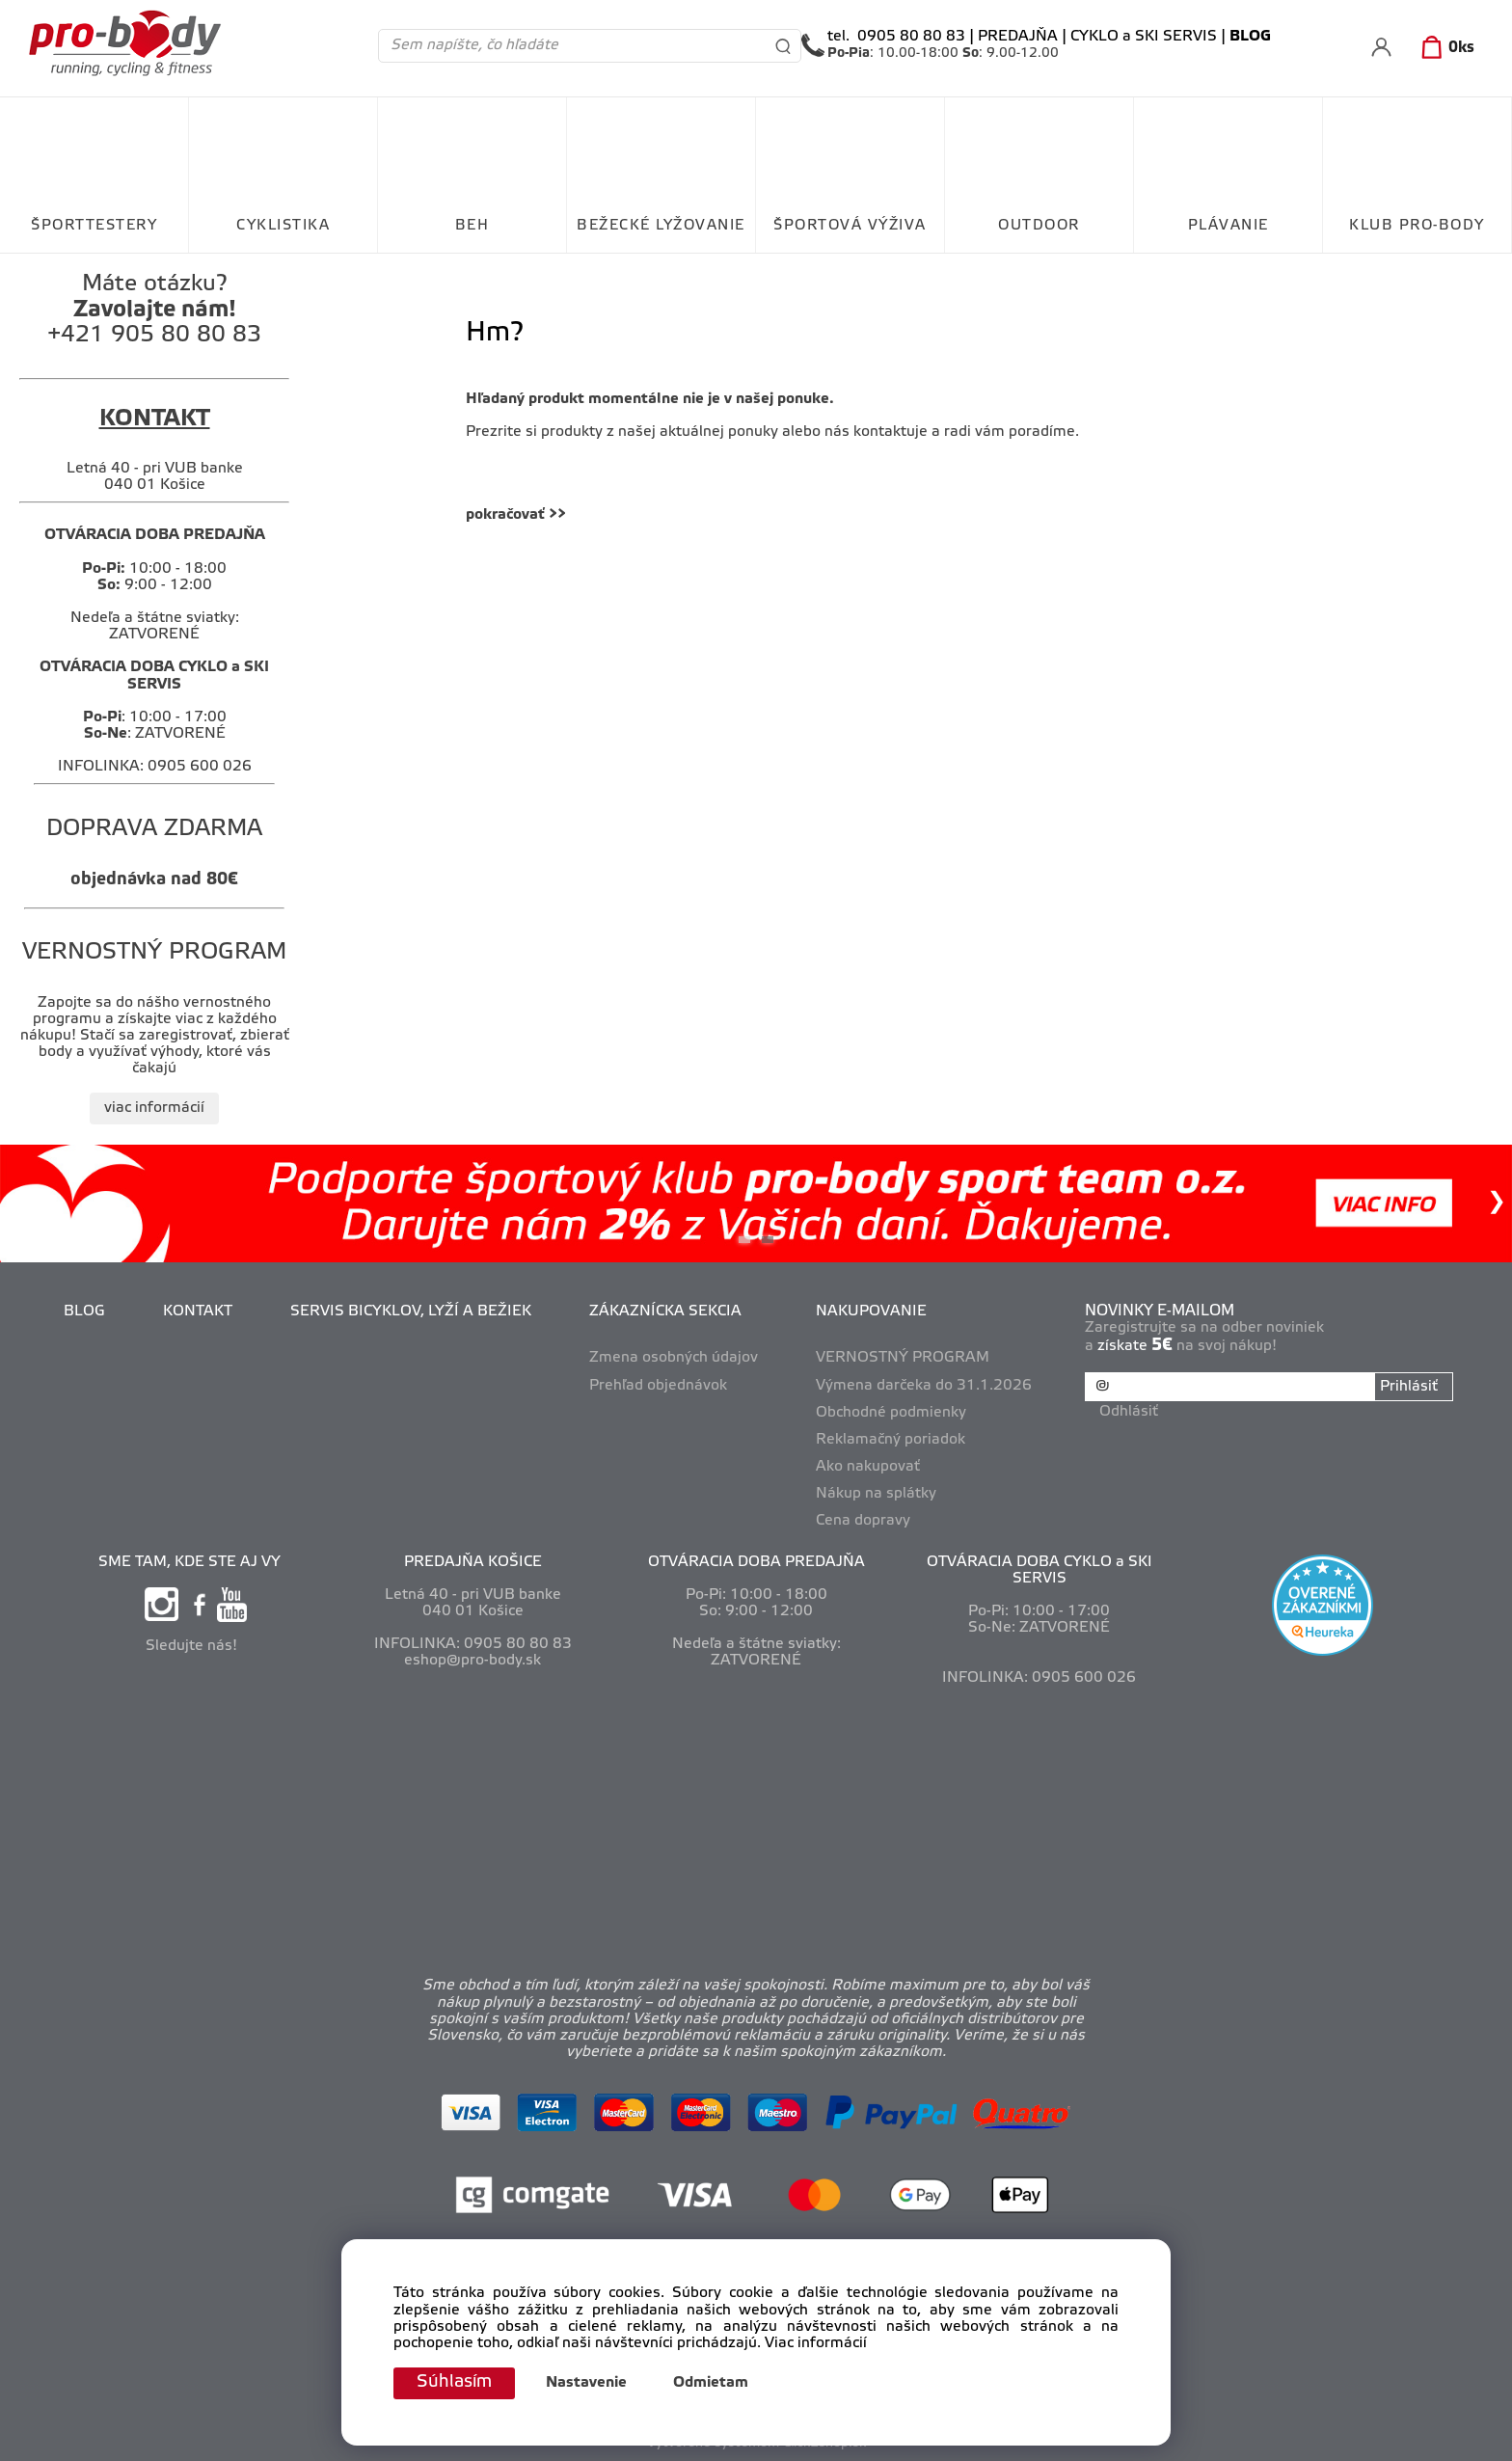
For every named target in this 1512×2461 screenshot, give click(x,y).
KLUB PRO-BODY (1417, 225)
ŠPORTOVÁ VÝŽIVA (850, 225)
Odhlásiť (1128, 1412)
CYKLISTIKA (283, 225)
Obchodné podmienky (891, 1413)
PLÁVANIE (1228, 225)
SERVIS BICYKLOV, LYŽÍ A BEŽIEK (410, 1311)
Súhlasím (454, 2383)
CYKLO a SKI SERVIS (1143, 36)
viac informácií (154, 1108)
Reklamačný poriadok (890, 1440)
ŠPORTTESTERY (94, 225)
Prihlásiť (1409, 1386)
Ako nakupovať (868, 1467)
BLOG (84, 1311)
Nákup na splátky (876, 1494)
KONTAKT (197, 1311)
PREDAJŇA (1018, 36)
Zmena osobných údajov (673, 1358)
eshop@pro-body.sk (472, 1660)
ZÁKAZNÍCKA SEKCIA (665, 1311)
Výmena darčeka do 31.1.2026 (924, 1386)
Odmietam (710, 2384)
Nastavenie (586, 2384)
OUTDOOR (1039, 225)
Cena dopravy (863, 1521)
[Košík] (1444, 48)
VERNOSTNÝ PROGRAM (902, 1358)
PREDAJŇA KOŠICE (473, 1562)
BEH (472, 225)
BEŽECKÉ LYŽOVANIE (661, 225)
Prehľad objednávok (658, 1386)
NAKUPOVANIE (871, 1311)
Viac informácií (816, 2343)
